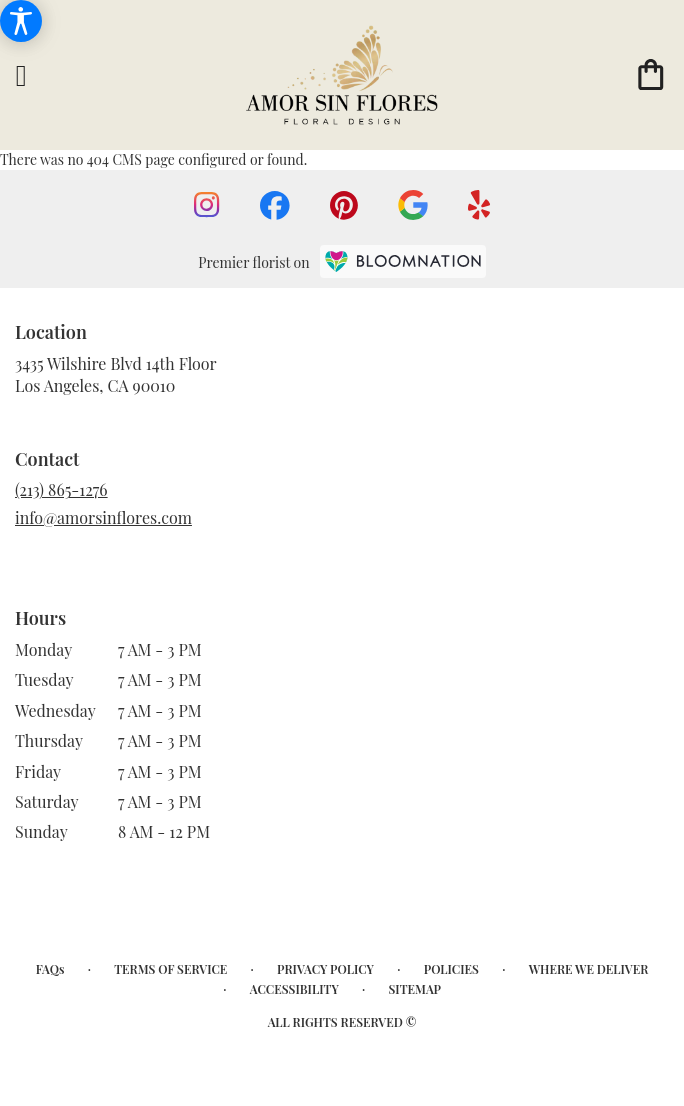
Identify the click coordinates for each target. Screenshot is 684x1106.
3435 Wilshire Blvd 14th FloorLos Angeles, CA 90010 (116, 374)
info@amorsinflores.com (103, 517)
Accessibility (294, 989)
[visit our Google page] (413, 205)
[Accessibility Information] (21, 21)
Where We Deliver (589, 969)
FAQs (50, 969)
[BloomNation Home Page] (403, 261)
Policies (451, 969)
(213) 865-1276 (61, 489)
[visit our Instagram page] (207, 205)
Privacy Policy (325, 969)
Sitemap (414, 989)
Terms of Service (170, 969)
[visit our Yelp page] (479, 205)
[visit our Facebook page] (275, 205)
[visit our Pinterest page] (344, 205)
